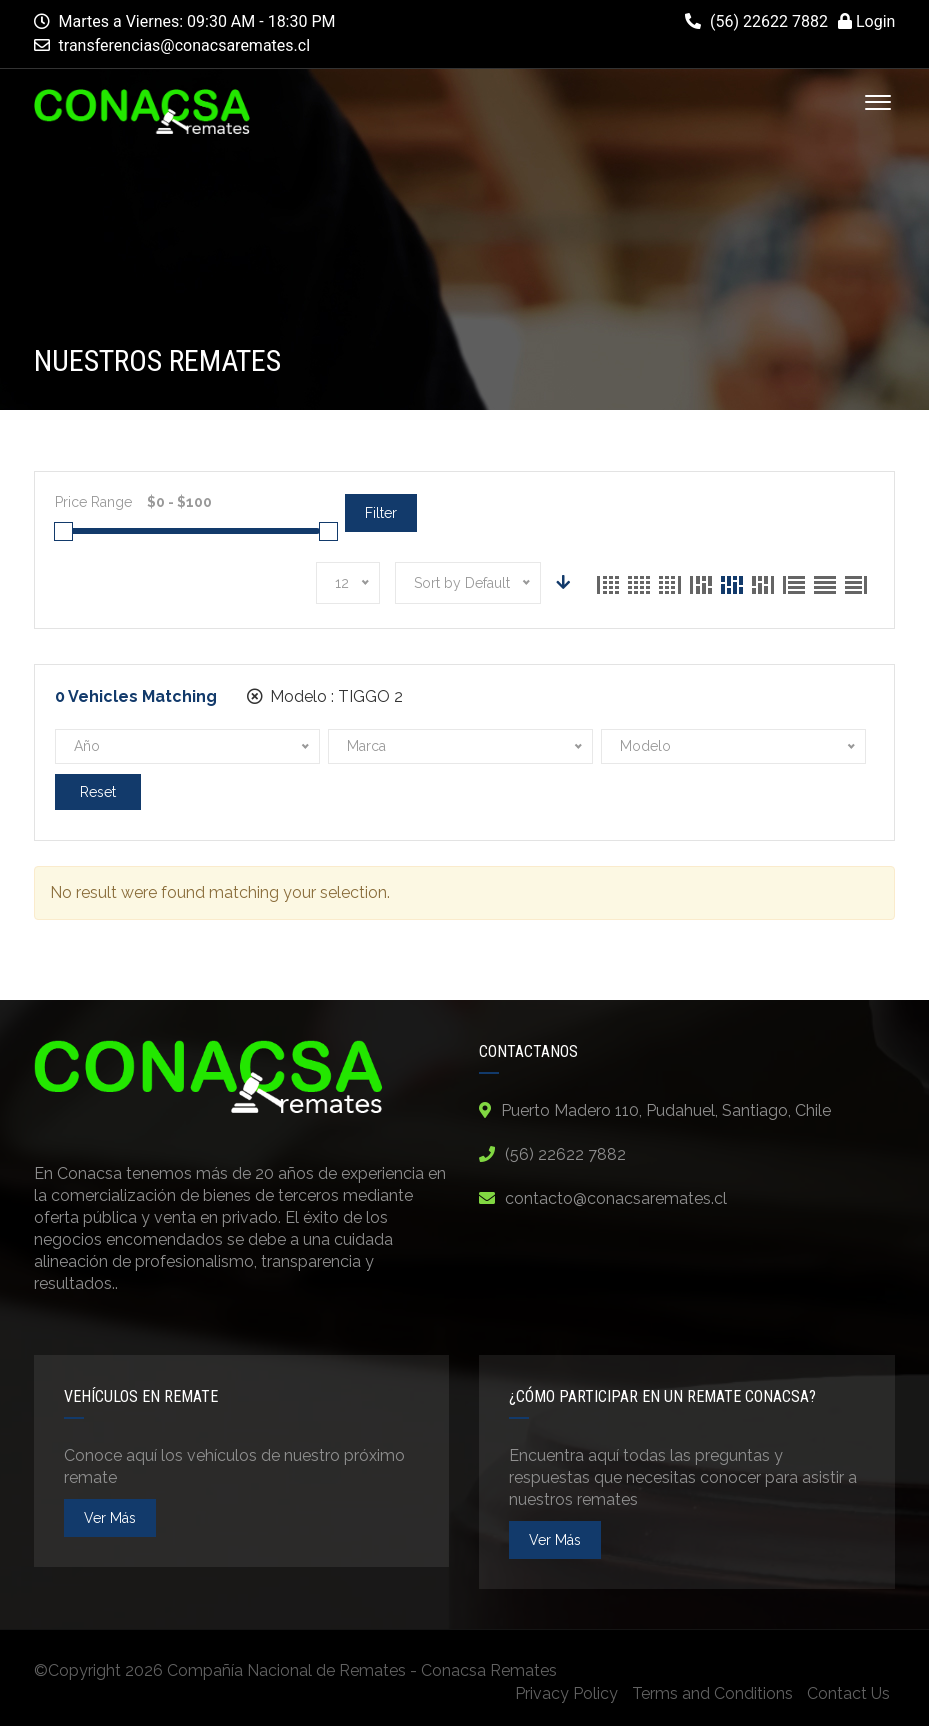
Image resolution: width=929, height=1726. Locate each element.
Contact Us (848, 1693)
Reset (98, 792)
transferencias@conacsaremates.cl (185, 45)
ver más (110, 1518)
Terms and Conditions (712, 1693)
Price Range (93, 502)
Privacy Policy (566, 1693)
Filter (381, 513)
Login (866, 21)
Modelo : (325, 696)
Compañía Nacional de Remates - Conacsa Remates (362, 1670)
